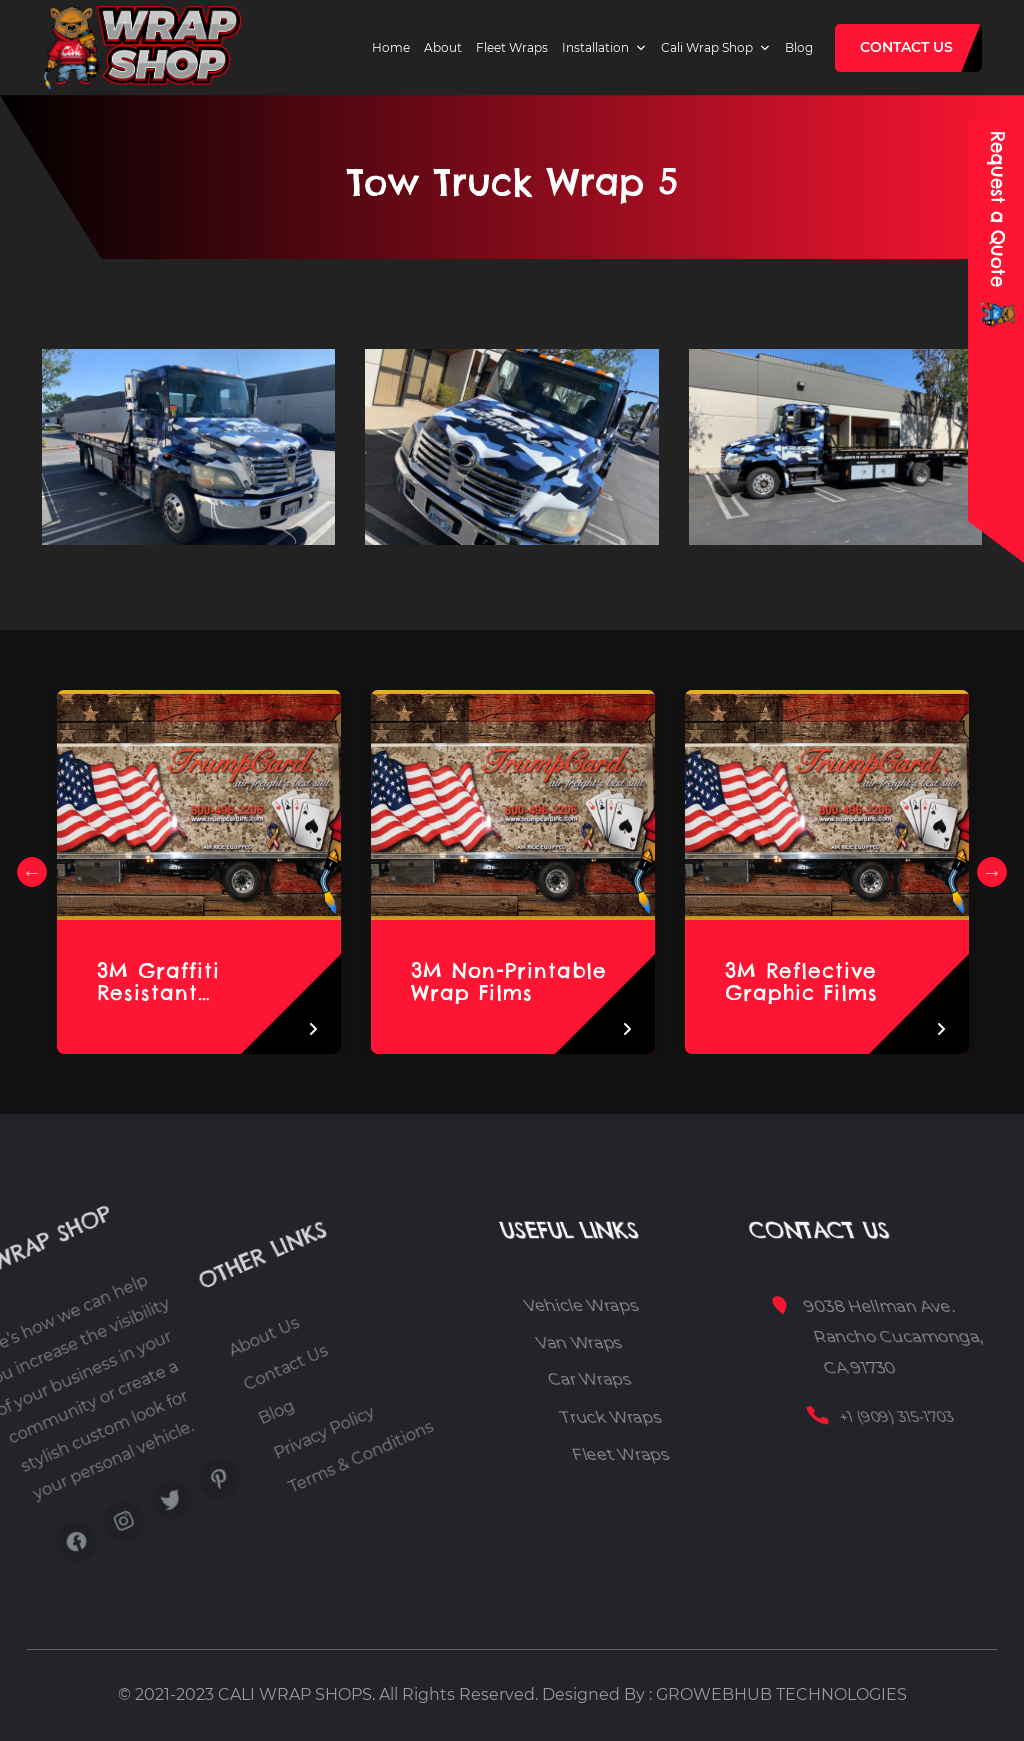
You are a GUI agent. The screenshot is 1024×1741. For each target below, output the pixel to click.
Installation (595, 47)
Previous (32, 872)
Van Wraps (646, 1342)
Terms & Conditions (350, 1426)
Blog (799, 47)
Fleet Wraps (512, 47)
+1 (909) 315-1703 (938, 1417)
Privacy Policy (306, 1428)
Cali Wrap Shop (707, 47)
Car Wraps (646, 1379)
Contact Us (906, 47)
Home (391, 47)
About (443, 47)
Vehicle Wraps (657, 1305)
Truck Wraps (658, 1416)
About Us (201, 1383)
